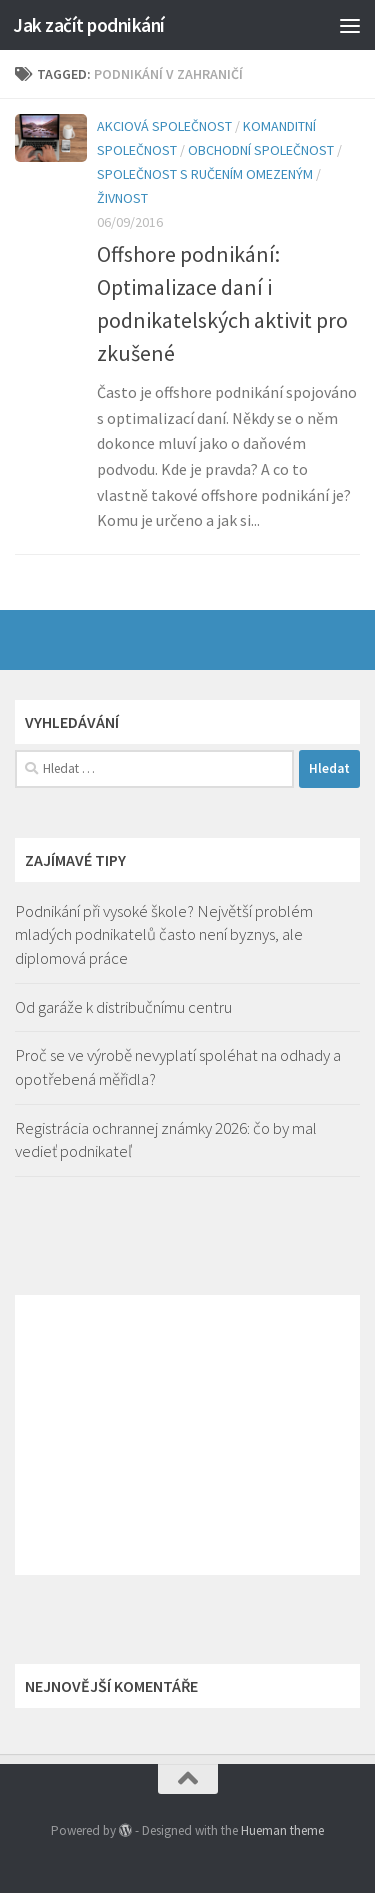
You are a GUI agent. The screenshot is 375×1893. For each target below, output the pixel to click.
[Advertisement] (187, 1435)
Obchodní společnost (261, 150)
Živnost (122, 198)
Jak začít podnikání (89, 25)
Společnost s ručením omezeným (205, 174)
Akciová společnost (164, 126)
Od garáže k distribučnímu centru (123, 1007)
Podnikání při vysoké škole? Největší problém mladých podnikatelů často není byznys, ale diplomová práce (164, 934)
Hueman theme (282, 1830)
